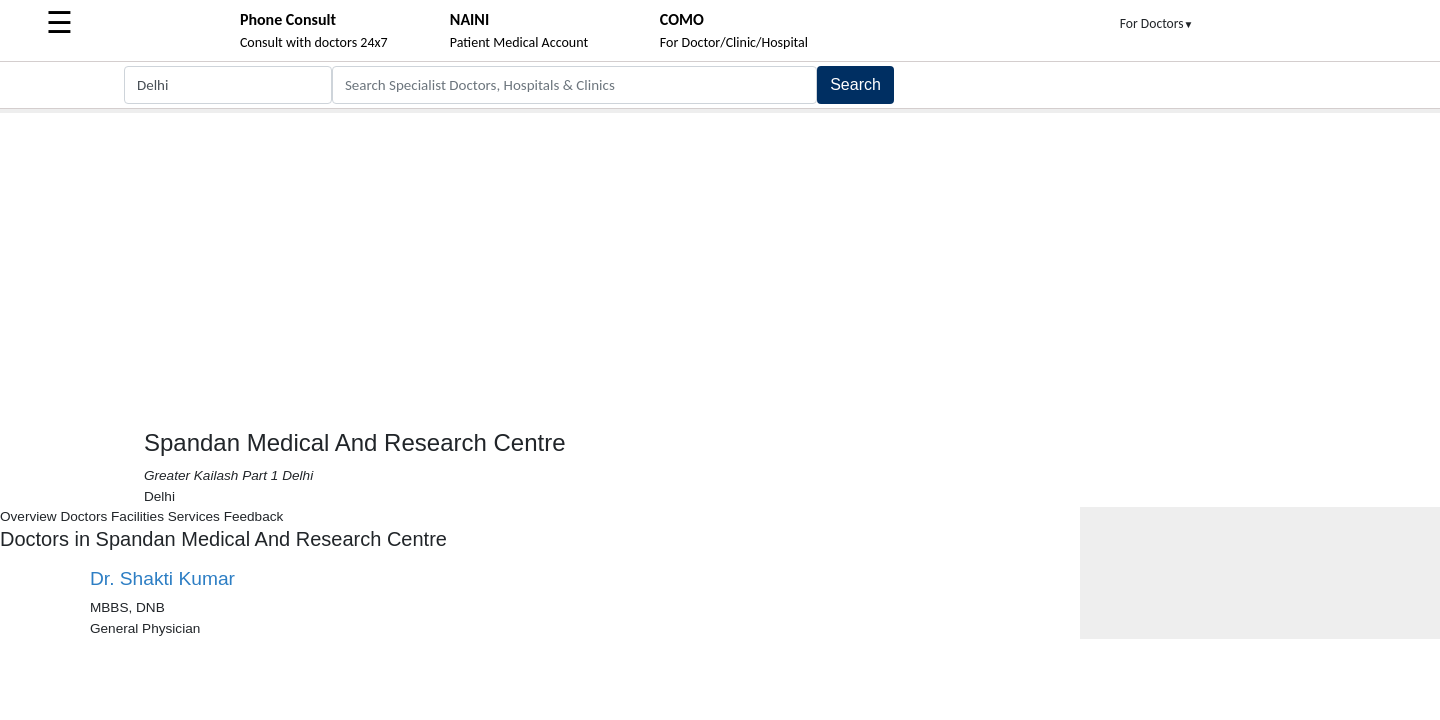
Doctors (83, 516)
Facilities (137, 516)
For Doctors (1157, 23)
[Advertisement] (720, 263)
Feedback (254, 516)
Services (194, 516)
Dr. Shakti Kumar (162, 578)
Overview (28, 516)
